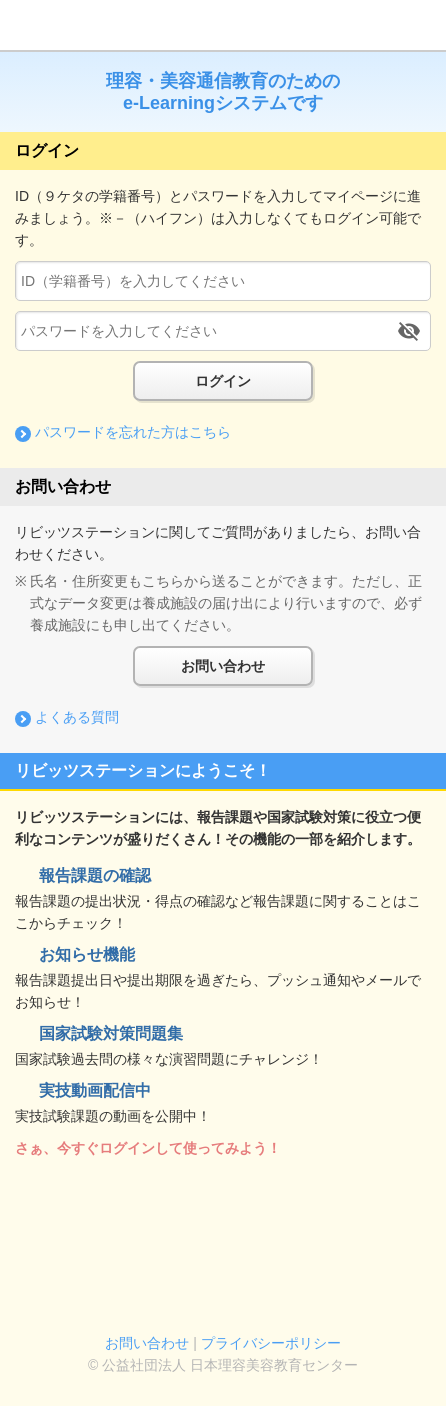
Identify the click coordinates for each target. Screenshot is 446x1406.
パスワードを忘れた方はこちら (133, 432)
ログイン (223, 381)
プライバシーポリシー (271, 1343)
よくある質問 (77, 717)
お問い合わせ (223, 666)
